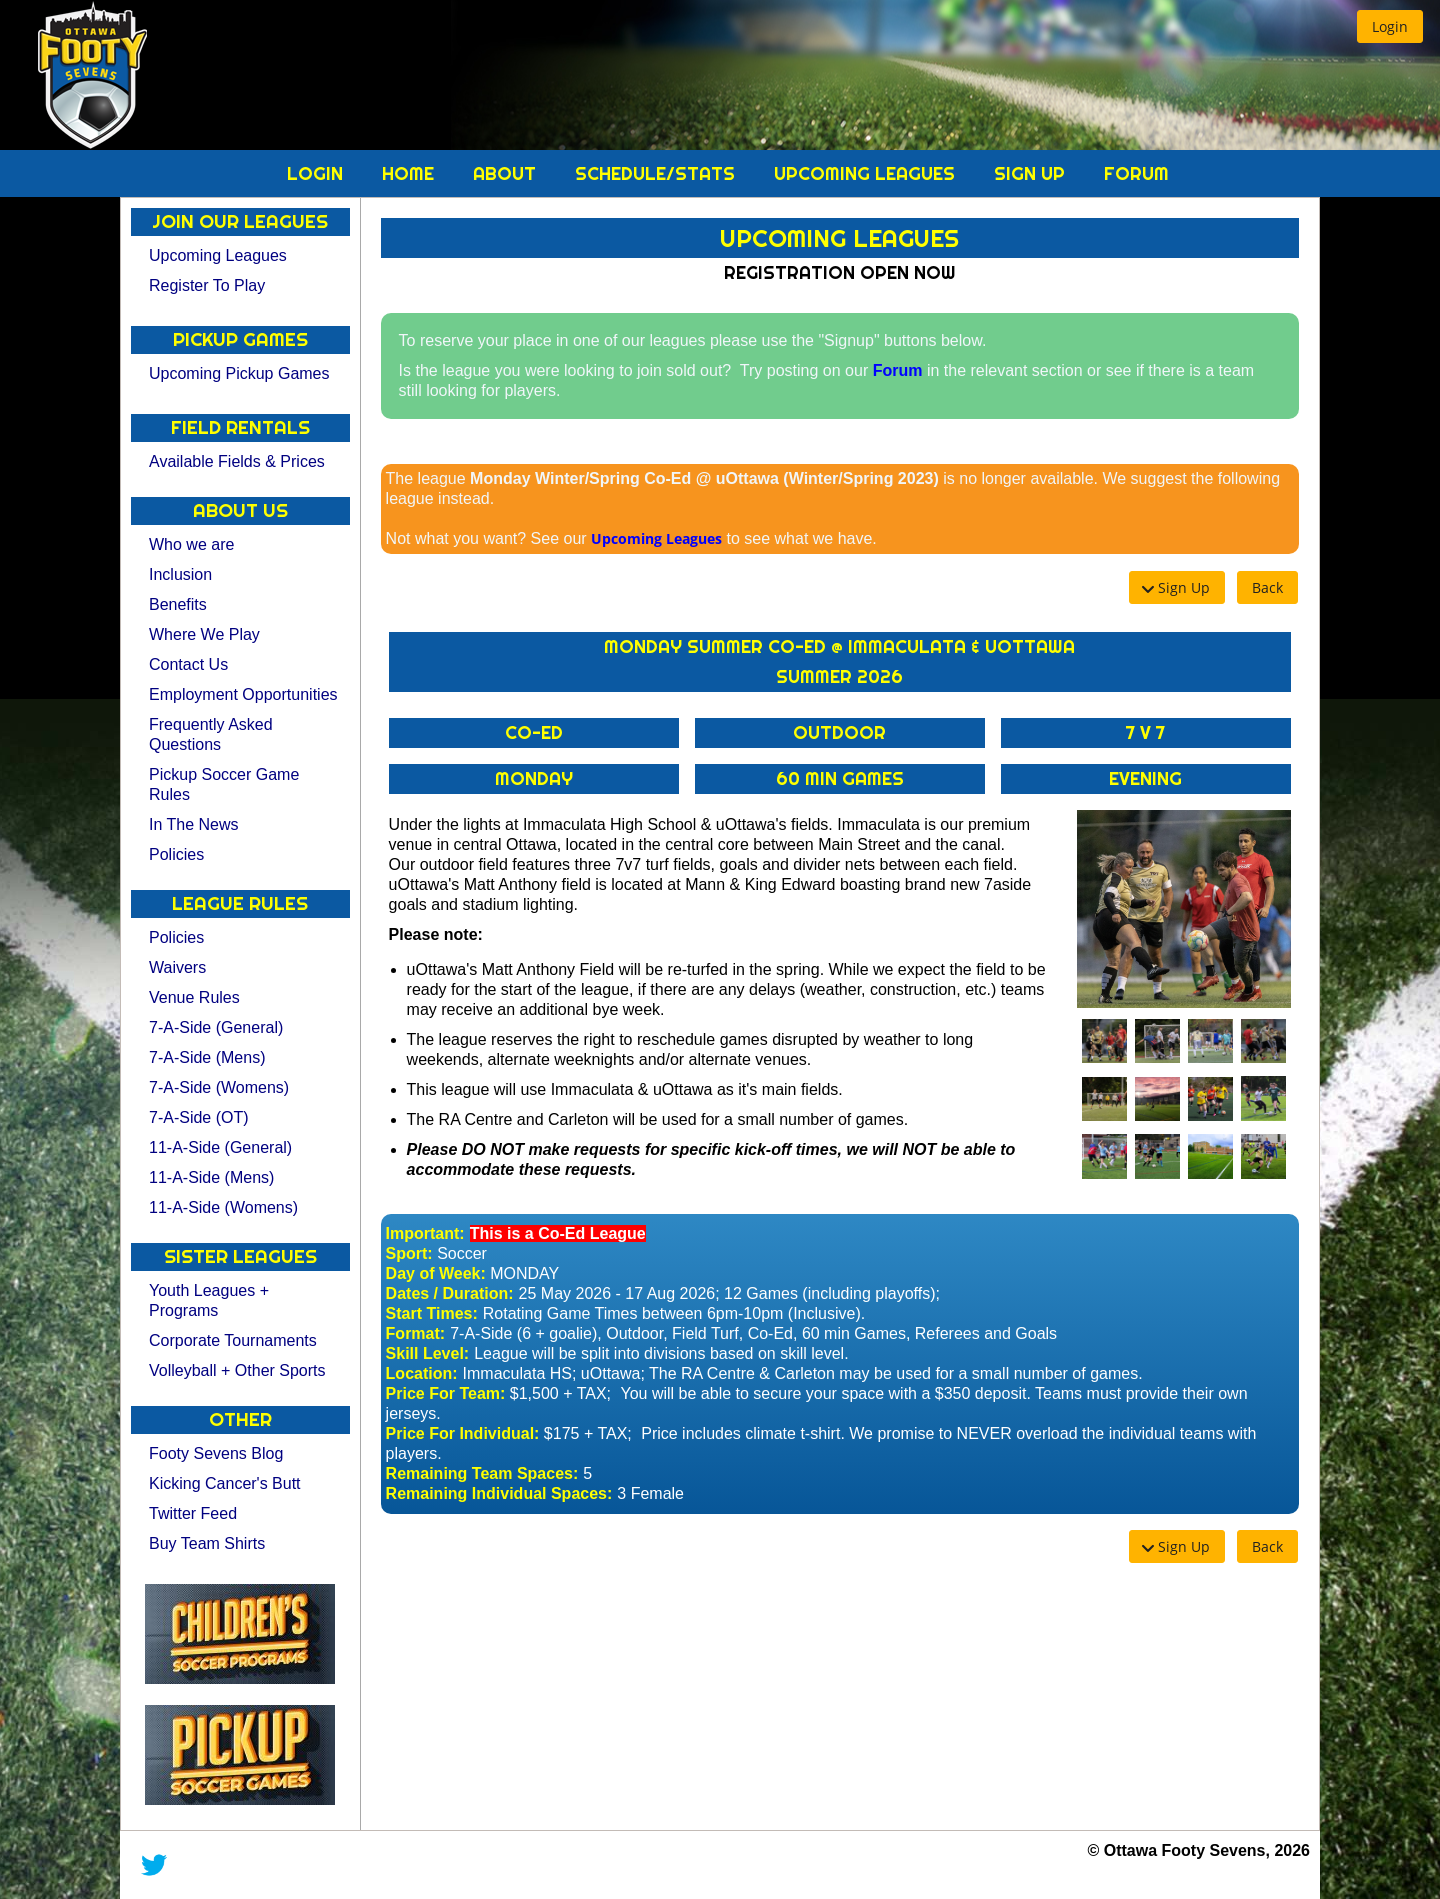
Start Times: (432, 1313)
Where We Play (204, 634)
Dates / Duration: (450, 1293)
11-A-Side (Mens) (211, 1177)
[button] (1390, 26)
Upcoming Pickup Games (239, 373)
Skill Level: (428, 1353)
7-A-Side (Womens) (219, 1087)
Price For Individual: (463, 1433)
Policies (176, 854)
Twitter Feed (193, 1513)
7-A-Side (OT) (199, 1117)
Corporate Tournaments (233, 1340)
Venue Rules (194, 997)
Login (317, 173)
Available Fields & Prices (237, 461)
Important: (425, 1233)
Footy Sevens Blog (216, 1453)
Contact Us (188, 664)
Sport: (409, 1253)
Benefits (178, 604)
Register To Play (207, 285)
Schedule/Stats (657, 173)
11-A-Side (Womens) (223, 1207)
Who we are (191, 544)
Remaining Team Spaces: (482, 1473)
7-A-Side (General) (216, 1027)
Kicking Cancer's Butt (225, 1483)
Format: (416, 1333)
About (507, 173)
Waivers (177, 967)
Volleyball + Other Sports (237, 1370)
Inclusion (180, 574)
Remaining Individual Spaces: (499, 1493)
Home (410, 173)
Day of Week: (436, 1273)
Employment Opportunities (243, 694)
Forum (1136, 173)
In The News (194, 824)
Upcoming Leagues (867, 173)
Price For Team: (446, 1393)
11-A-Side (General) (220, 1147)
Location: (422, 1373)
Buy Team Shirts (207, 1543)
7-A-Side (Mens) (207, 1057)
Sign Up (1032, 173)
